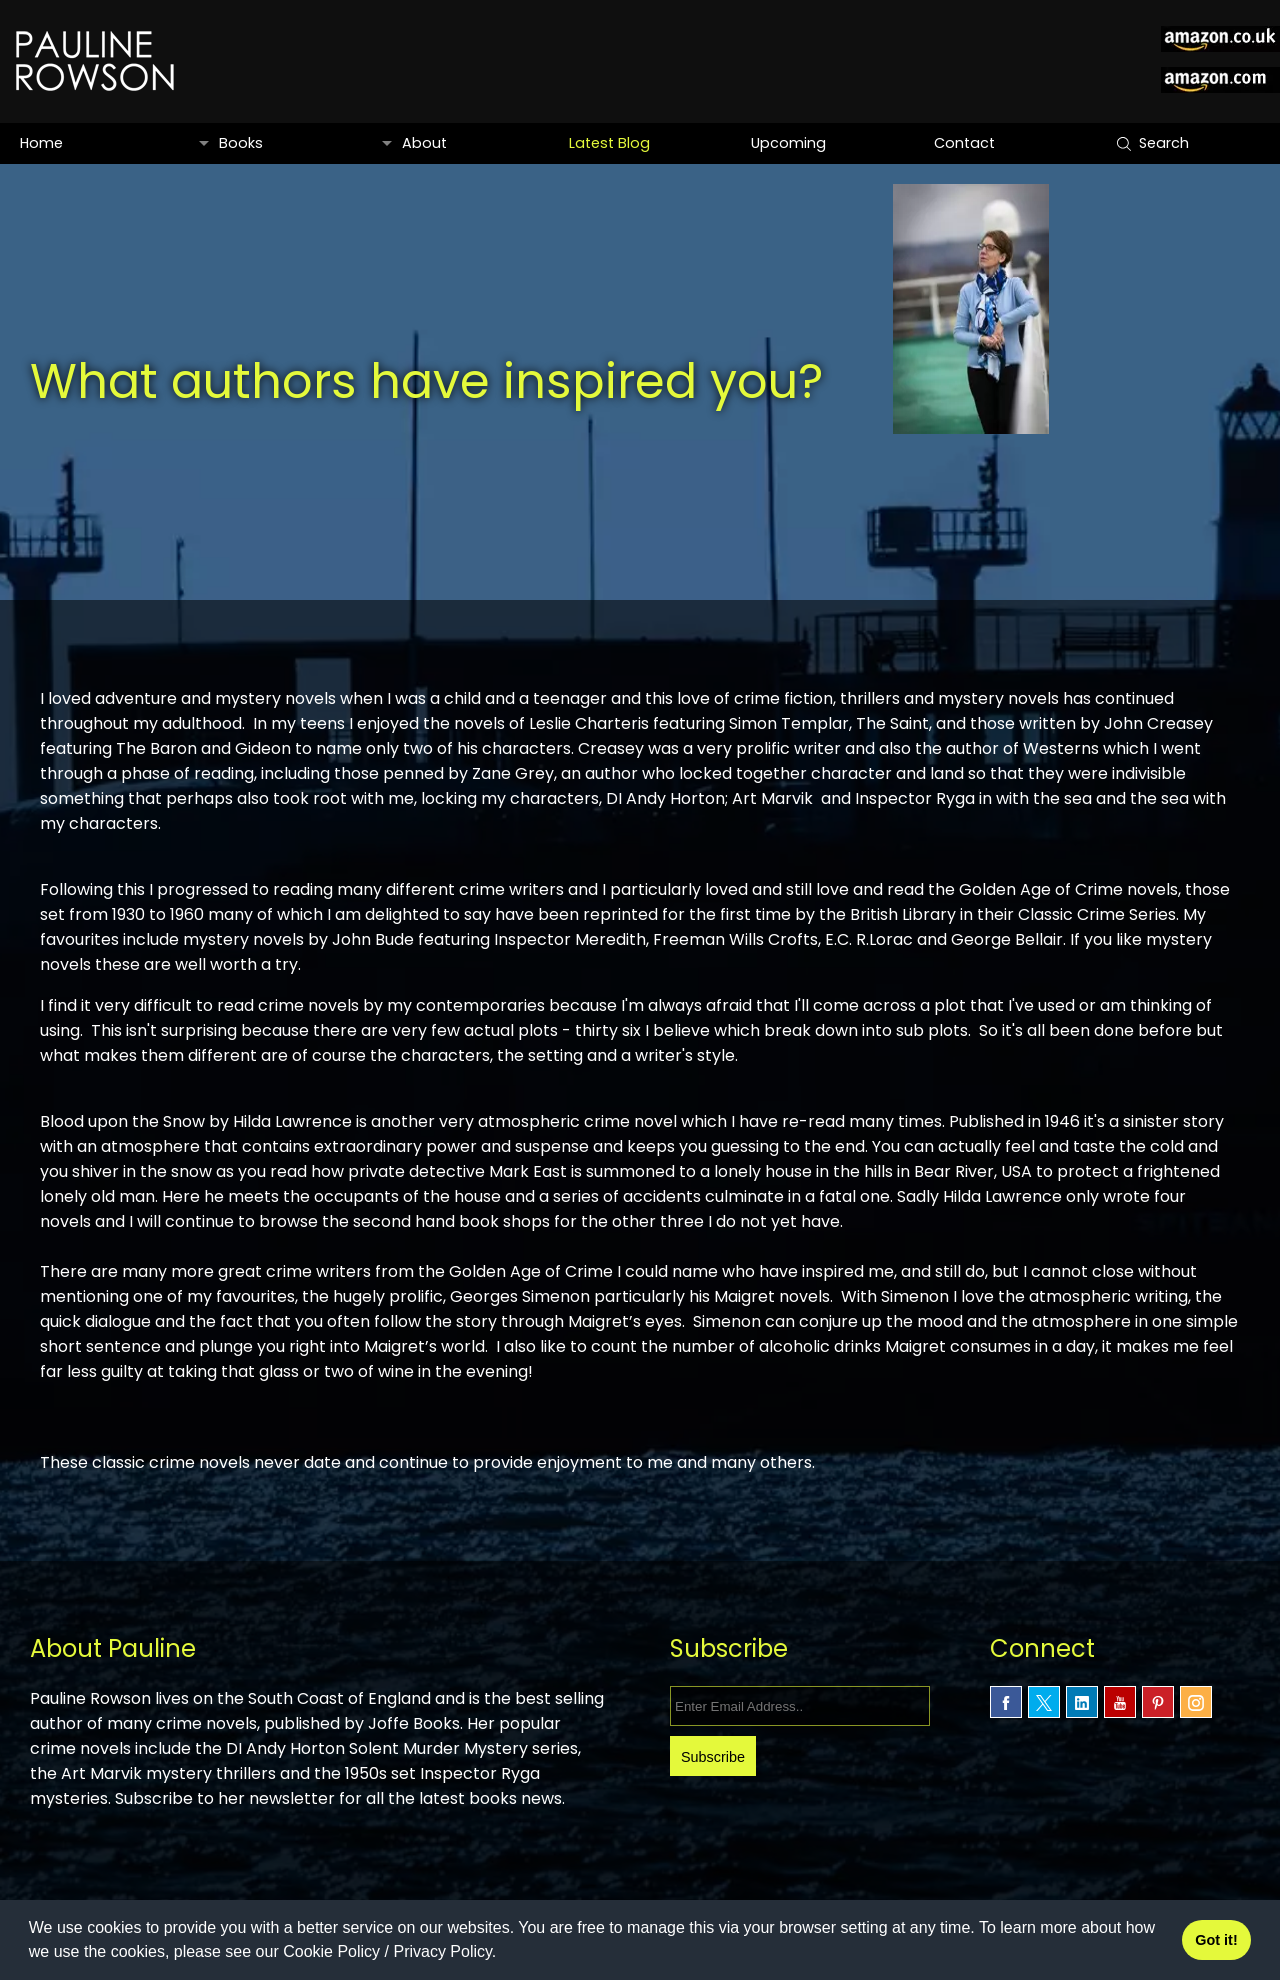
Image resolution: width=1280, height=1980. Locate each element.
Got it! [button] (1216, 1940)
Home (41, 143)
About (423, 143)
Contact (963, 143)
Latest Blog (608, 143)
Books (240, 143)
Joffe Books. (477, 1723)
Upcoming (788, 143)
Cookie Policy (331, 1951)
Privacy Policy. (444, 1951)
